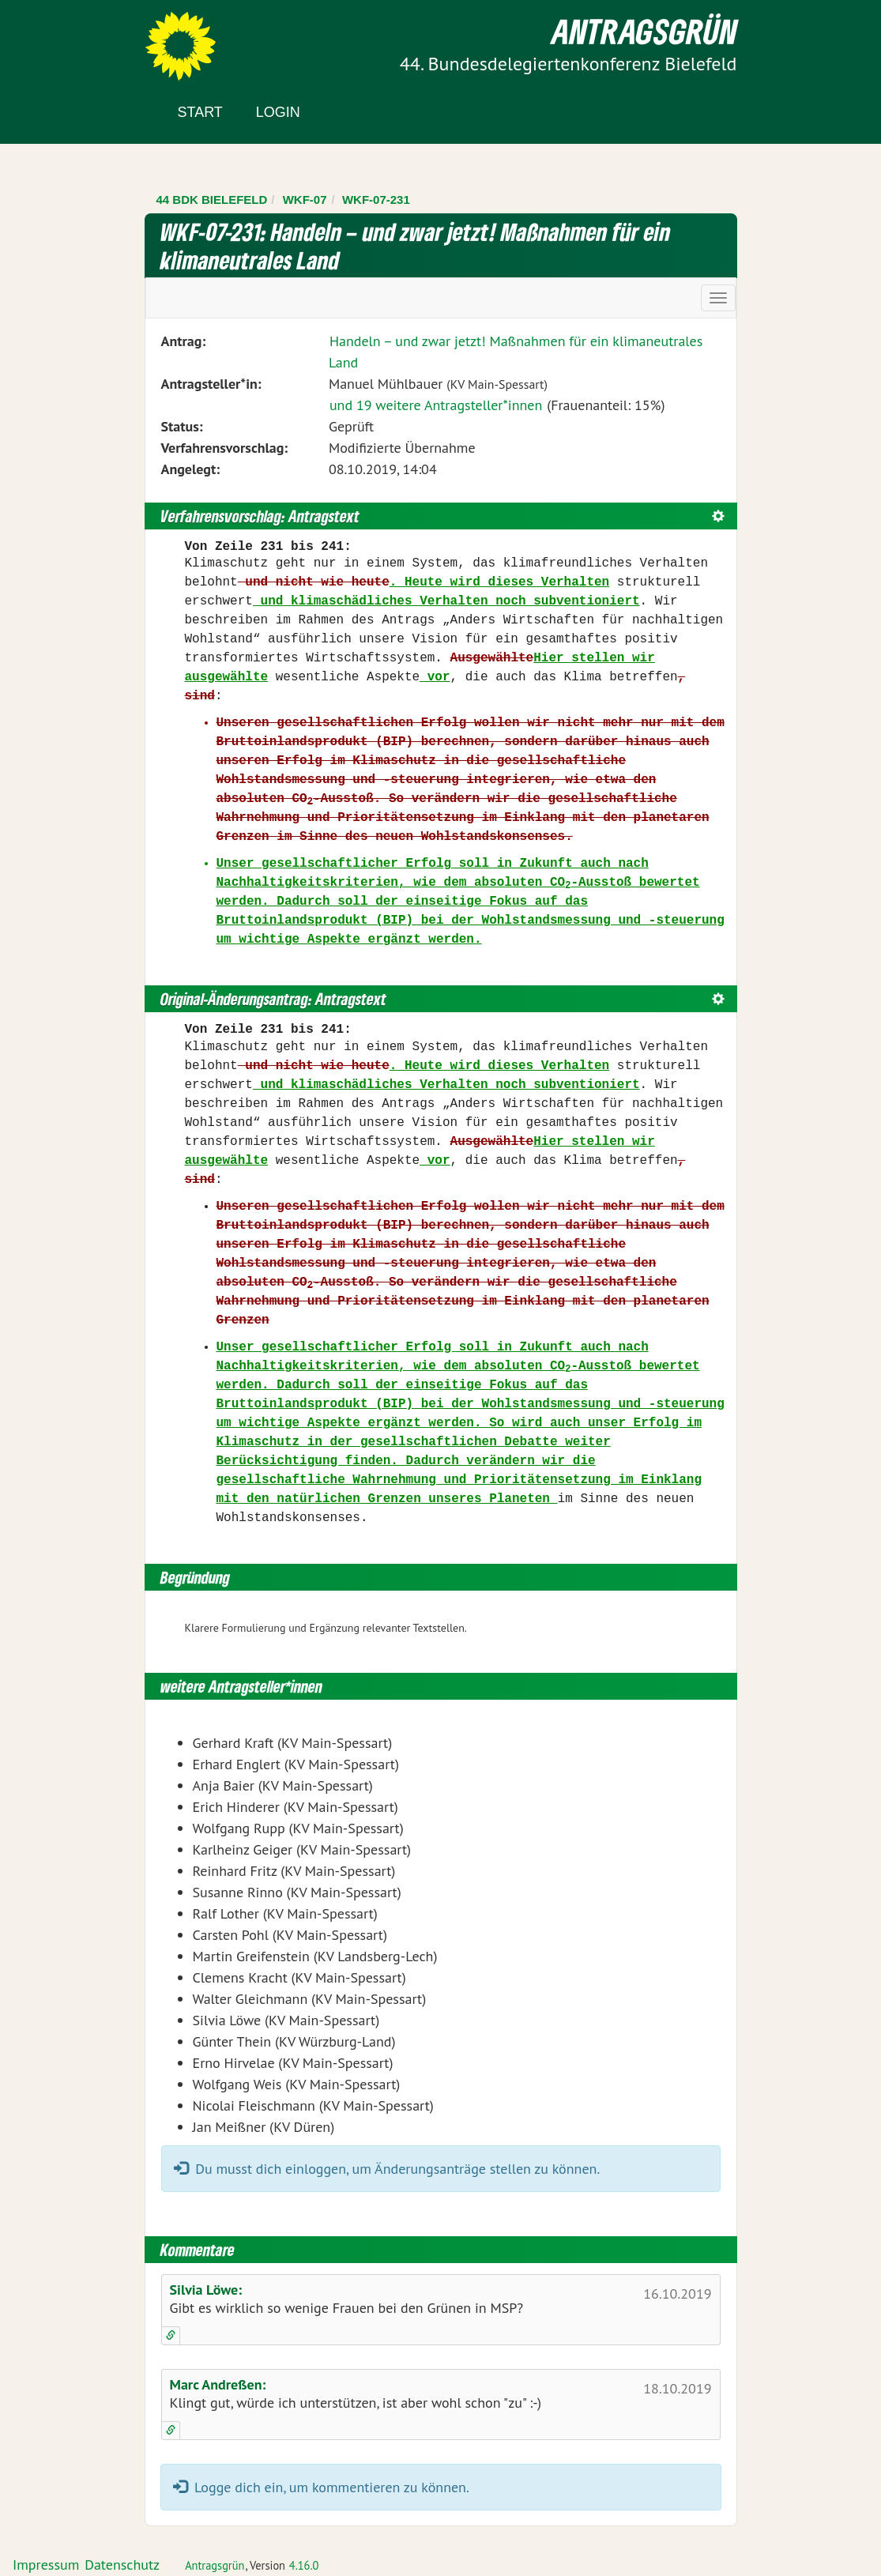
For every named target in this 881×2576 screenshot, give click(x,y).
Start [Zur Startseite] (200, 112)
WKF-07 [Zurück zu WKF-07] (305, 199)
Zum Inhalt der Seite (71, 39)
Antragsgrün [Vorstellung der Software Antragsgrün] (214, 2565)
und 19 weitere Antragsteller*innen (435, 405)
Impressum (46, 2564)
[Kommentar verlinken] (170, 2335)
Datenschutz (122, 2564)
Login (278, 112)
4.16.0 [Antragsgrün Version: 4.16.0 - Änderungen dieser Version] (304, 2565)
